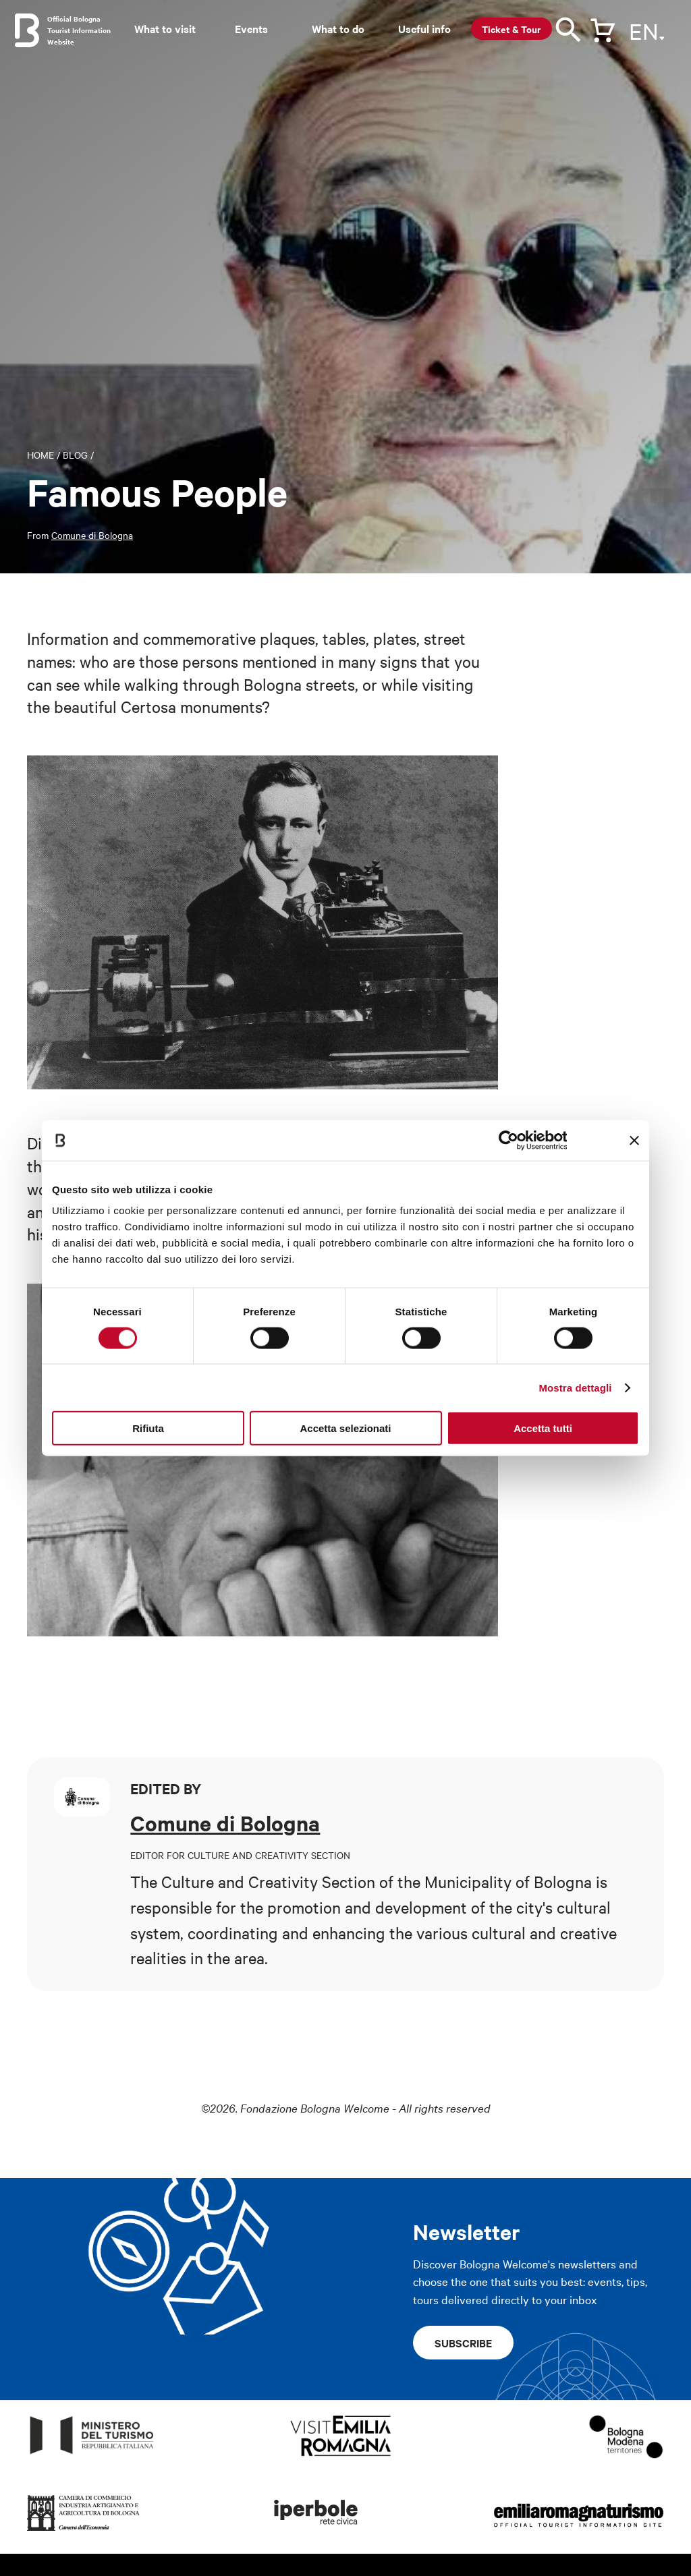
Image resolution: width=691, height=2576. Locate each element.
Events (251, 28)
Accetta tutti (543, 1428)
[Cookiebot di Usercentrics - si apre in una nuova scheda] (508, 1140)
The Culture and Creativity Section (252, 1881)
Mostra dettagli (574, 1387)
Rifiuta (148, 1428)
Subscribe (463, 2342)
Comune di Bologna (92, 535)
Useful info (424, 28)
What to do (338, 28)
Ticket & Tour (511, 29)
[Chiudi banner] (634, 1140)
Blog (75, 454)
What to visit (165, 28)
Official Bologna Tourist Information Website (79, 30)
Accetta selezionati (345, 1428)
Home (40, 454)
